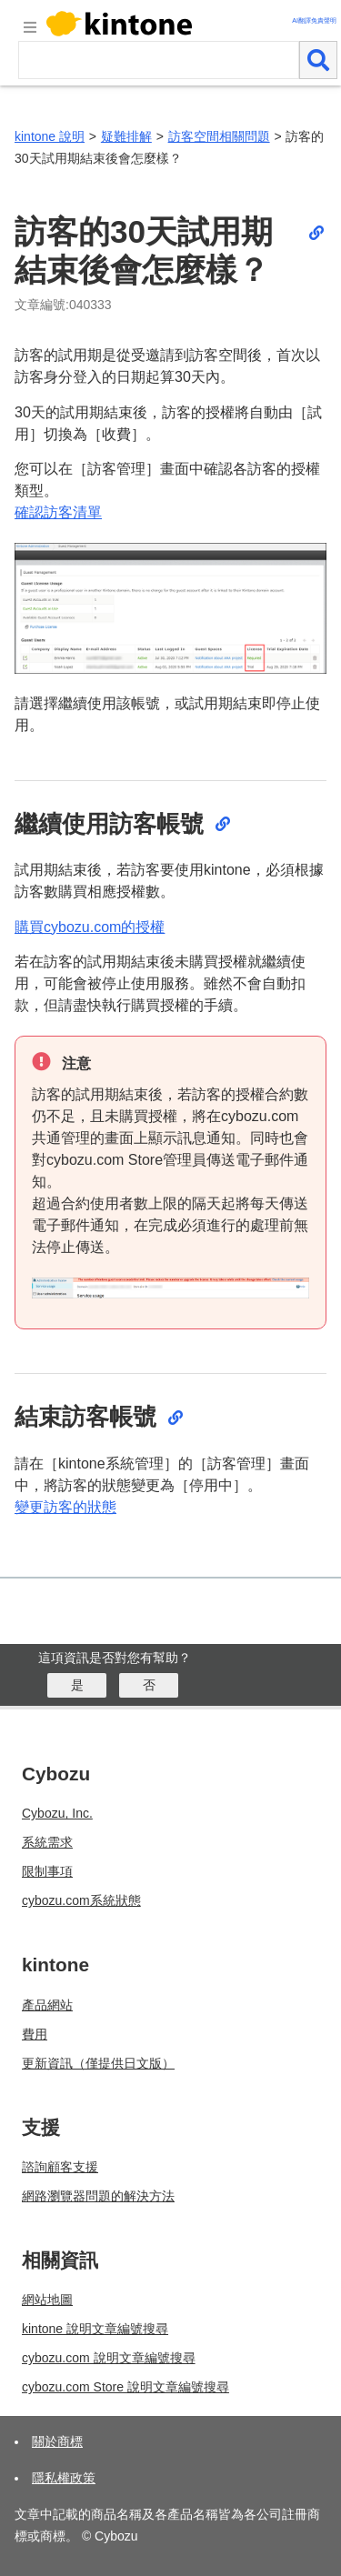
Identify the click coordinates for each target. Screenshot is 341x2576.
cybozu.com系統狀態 (81, 1900)
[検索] (318, 60)
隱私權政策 (63, 2478)
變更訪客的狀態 (65, 1507)
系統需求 (47, 1842)
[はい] (76, 1685)
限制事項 (47, 1871)
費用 (34, 2034)
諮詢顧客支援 (60, 2167)
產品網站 (47, 2005)
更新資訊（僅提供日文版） (98, 2063)
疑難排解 (126, 136)
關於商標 (57, 2441)
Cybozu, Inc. (57, 1813)
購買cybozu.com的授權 (90, 927)
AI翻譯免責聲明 (314, 20)
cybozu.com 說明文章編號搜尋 (109, 2357)
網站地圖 (47, 2299)
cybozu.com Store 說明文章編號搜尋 (125, 2387)
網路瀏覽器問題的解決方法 (98, 2196)
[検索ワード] (158, 60)
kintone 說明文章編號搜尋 (95, 2328)
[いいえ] (148, 1685)
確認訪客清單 (58, 512)
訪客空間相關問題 (219, 136)
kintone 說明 (50, 136)
